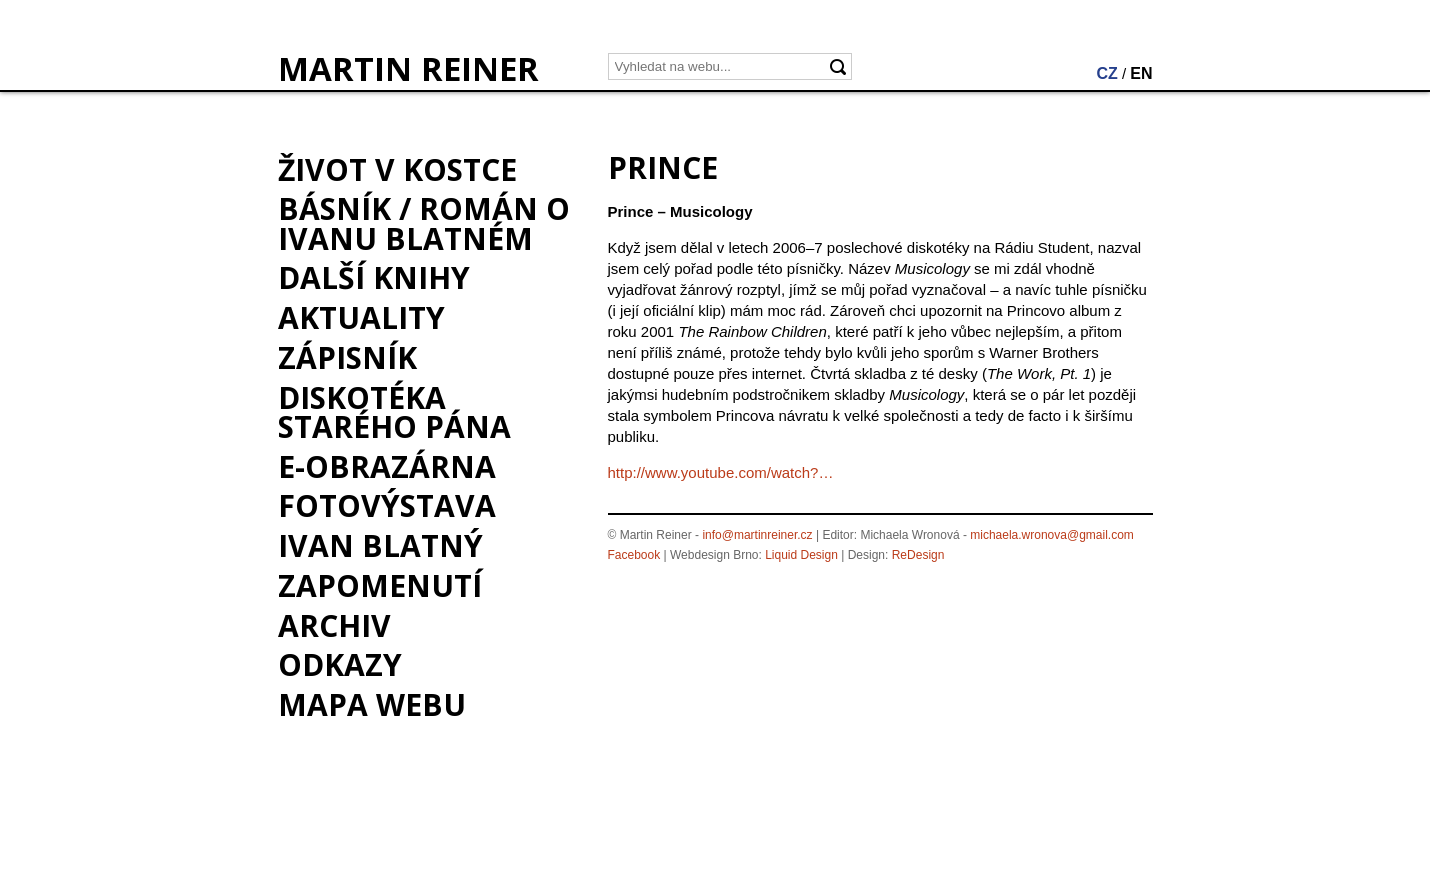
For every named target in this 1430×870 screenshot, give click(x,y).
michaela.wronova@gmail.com (1052, 535)
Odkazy (340, 664)
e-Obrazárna (387, 466)
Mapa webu (372, 704)
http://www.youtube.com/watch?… (721, 472)
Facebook (634, 555)
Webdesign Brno (714, 555)
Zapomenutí (380, 585)
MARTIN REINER (408, 69)
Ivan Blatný (380, 545)
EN (1141, 73)
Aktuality (361, 317)
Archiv (334, 625)
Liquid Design (801, 555)
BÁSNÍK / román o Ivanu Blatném (424, 223)
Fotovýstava (387, 505)
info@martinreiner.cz (757, 535)
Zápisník (347, 357)
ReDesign (918, 555)
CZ (1106, 73)
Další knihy (374, 277)
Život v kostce (397, 169)
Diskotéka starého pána (394, 412)
